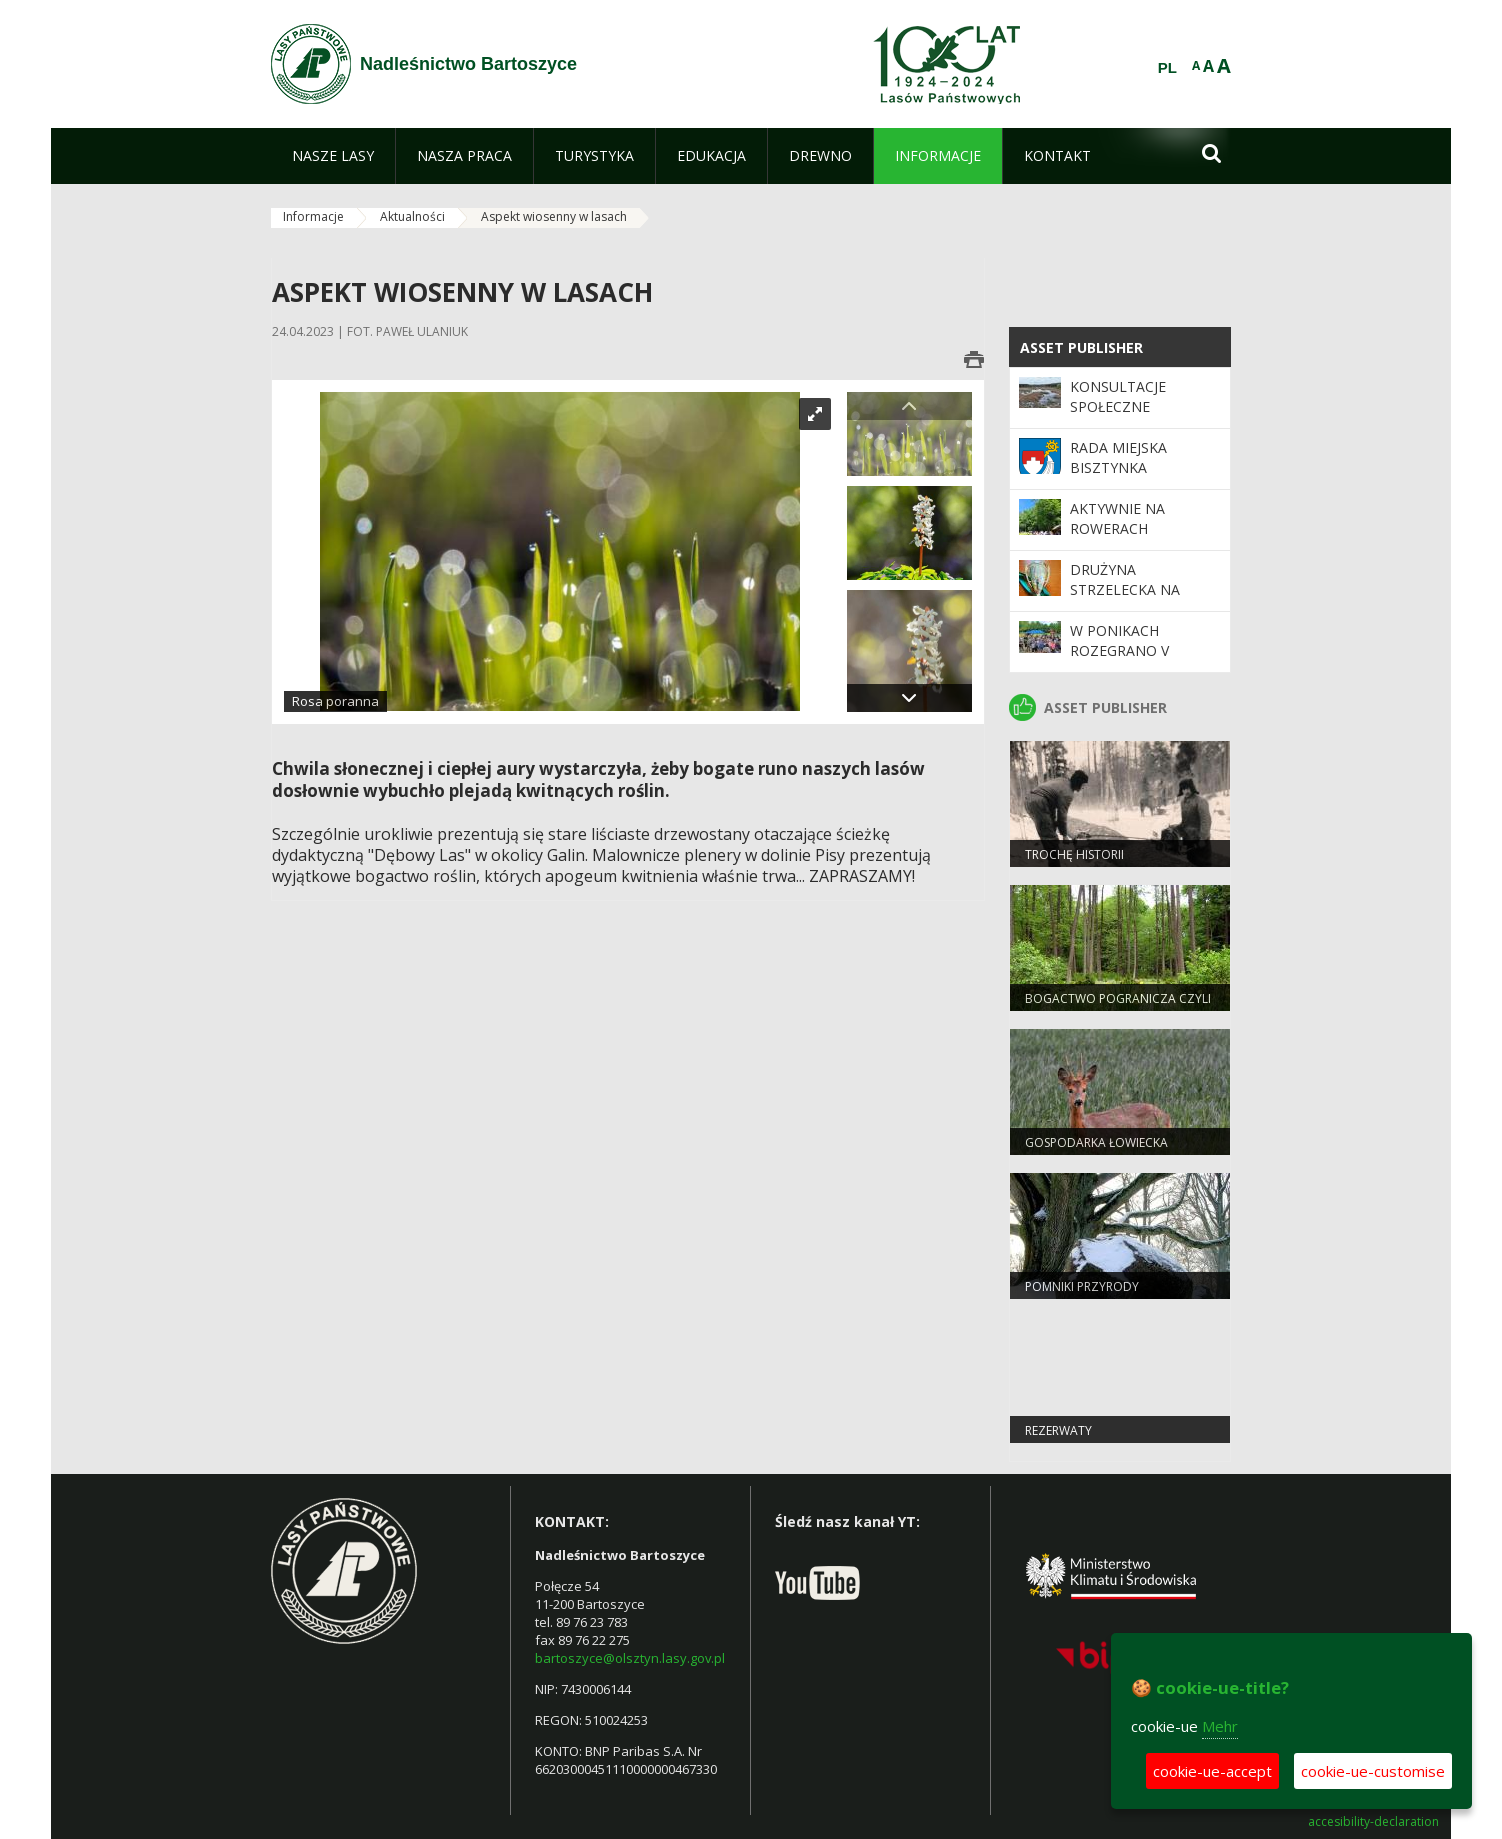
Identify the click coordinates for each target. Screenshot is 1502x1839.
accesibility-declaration (1373, 1822)
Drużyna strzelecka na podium (1125, 590)
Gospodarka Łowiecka (1096, 1142)
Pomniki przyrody (1082, 1286)
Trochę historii (1074, 854)
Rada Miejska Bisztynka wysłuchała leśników (1118, 478)
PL (1167, 68)
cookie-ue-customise (1373, 1771)
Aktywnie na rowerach (1117, 518)
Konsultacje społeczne (1118, 396)
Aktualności (412, 216)
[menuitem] (333, 156)
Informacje (313, 216)
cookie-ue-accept (1212, 1771)
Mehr (1220, 1726)
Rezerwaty (1058, 1430)
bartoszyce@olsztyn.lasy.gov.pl (630, 1658)
